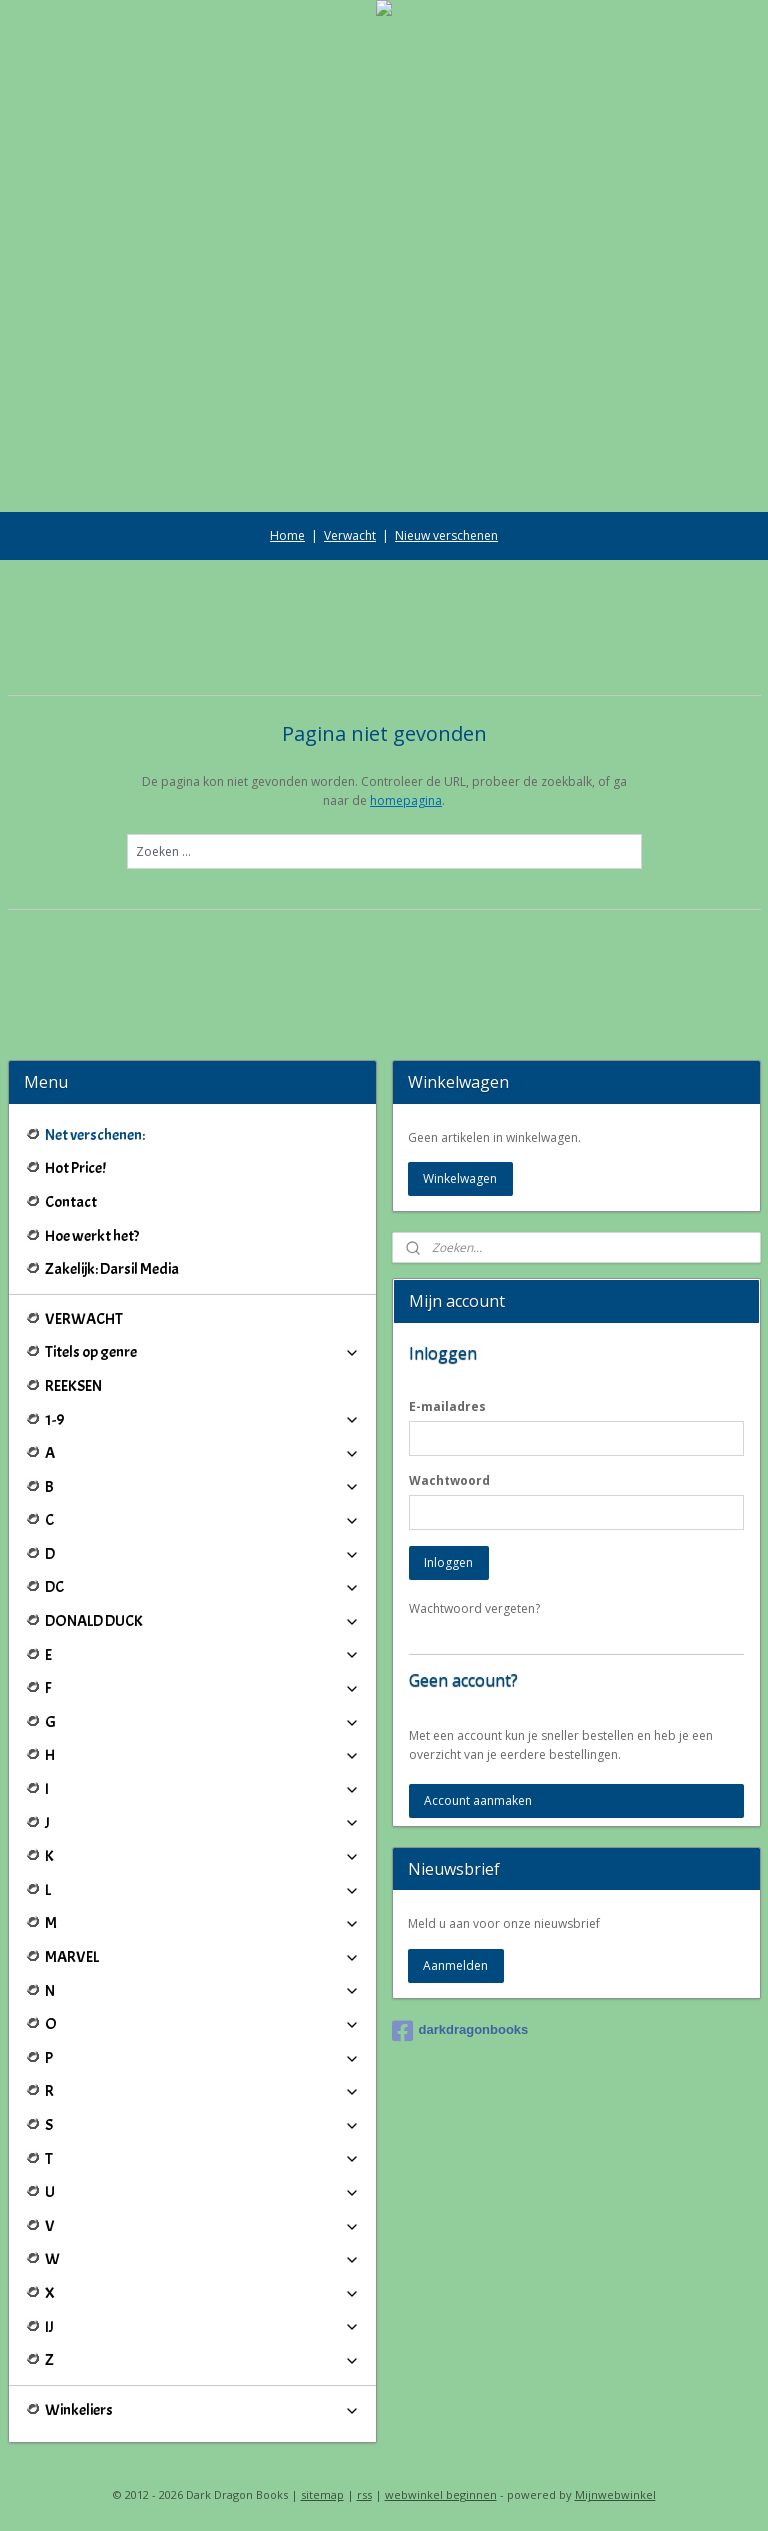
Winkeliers (202, 2410)
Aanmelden (455, 1965)
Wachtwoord (449, 1480)
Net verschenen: (95, 1135)
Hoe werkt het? (92, 1236)
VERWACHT (84, 1319)
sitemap (322, 2494)
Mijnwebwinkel (615, 2494)
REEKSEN (73, 1386)
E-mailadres (447, 1406)
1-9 (202, 1420)
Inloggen (448, 1562)
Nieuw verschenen (446, 535)
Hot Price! (75, 1168)
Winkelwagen (460, 1178)
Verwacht (350, 535)
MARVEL (202, 1957)
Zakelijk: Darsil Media (112, 1269)
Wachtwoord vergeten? (474, 1608)
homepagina (406, 800)
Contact (71, 1202)
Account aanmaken (478, 1800)
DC (202, 1587)
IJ (202, 2327)
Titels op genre (202, 1352)
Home (287, 535)
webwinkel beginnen (441, 2494)
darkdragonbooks (460, 2031)
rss (364, 2494)
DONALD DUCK (202, 1621)
